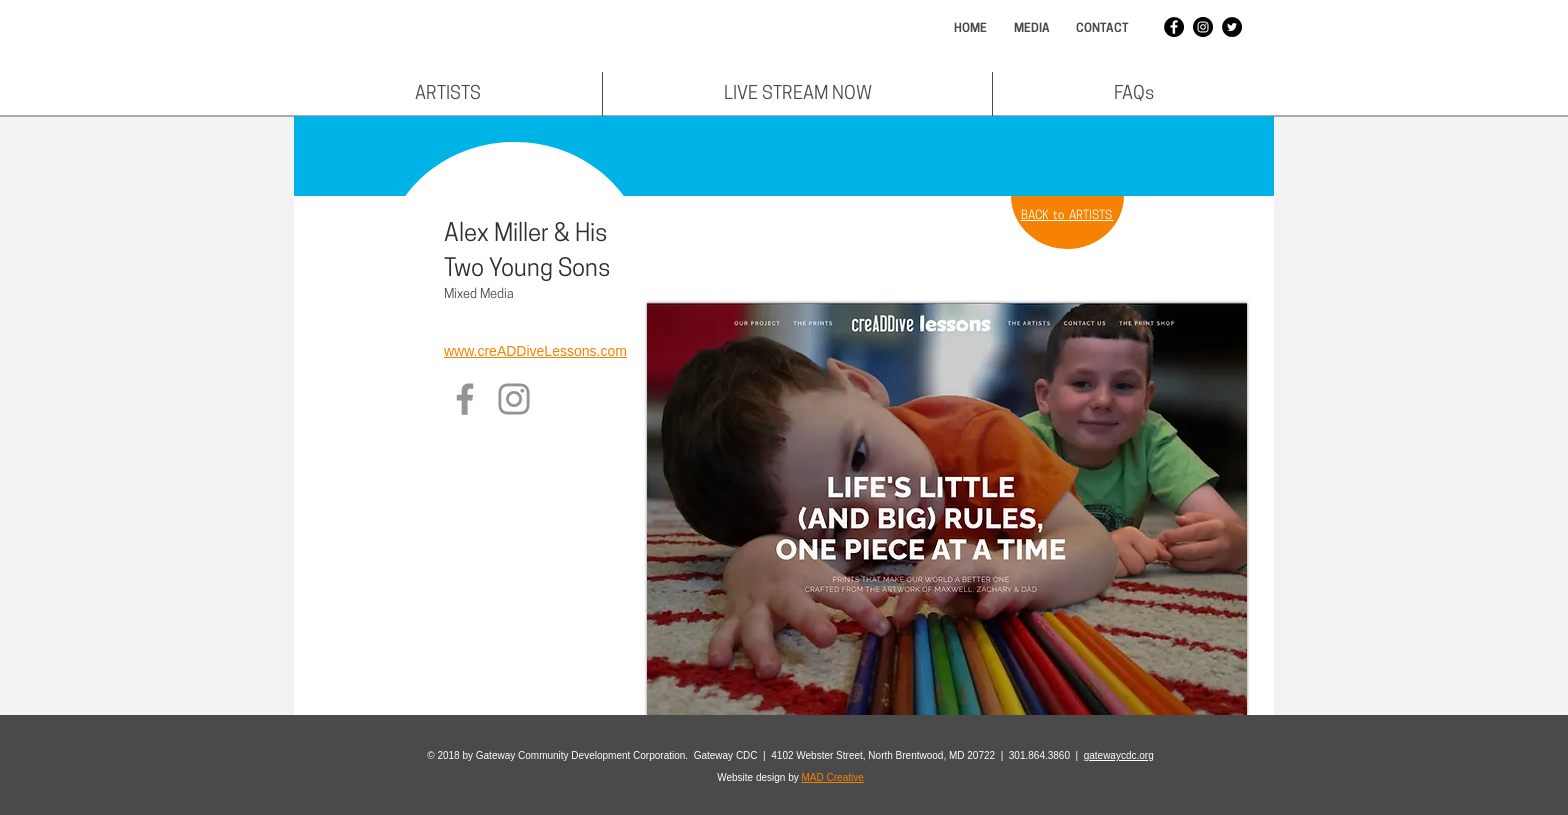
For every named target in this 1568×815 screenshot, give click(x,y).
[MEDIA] (1031, 29)
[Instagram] (514, 399)
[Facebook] (465, 399)
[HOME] (970, 29)
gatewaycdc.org (1119, 755)
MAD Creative (833, 777)
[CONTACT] (1102, 29)
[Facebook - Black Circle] (1174, 27)
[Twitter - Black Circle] (1232, 27)
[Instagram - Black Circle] (1203, 27)
